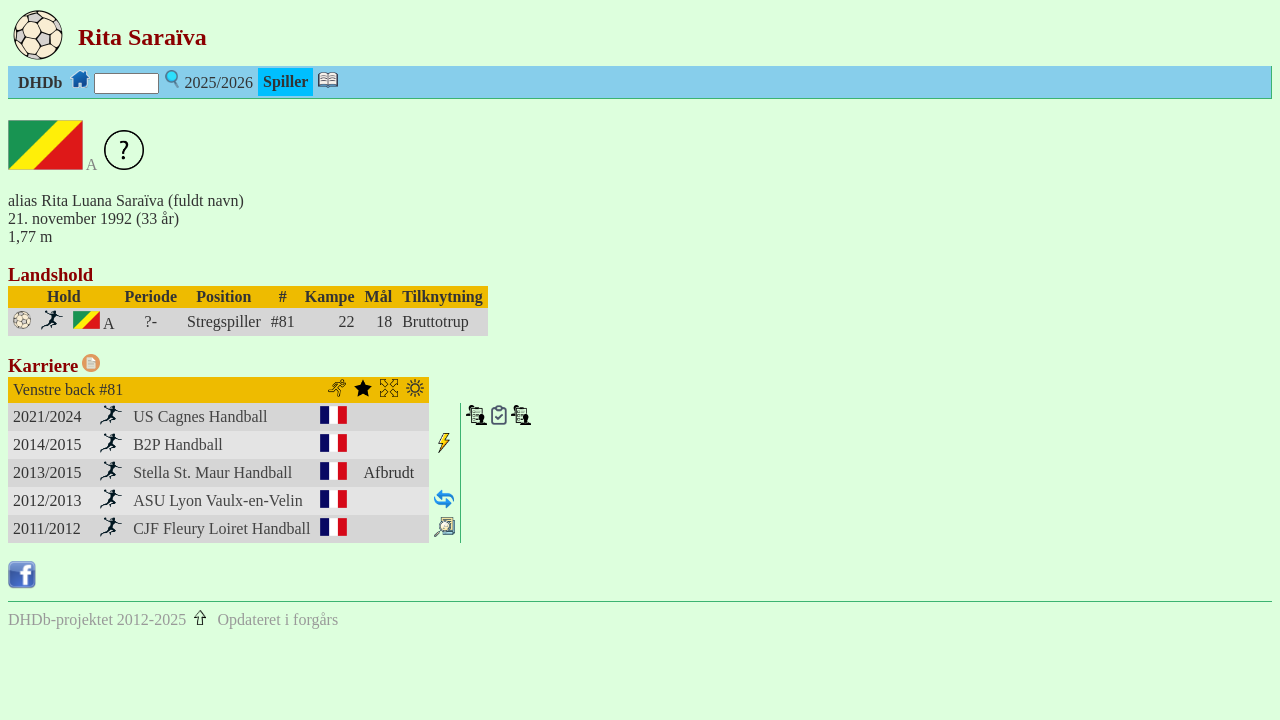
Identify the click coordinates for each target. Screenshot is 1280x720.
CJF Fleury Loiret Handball (221, 528)
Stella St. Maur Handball (212, 472)
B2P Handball (178, 444)
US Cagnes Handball (200, 416)
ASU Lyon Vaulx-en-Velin (217, 500)
